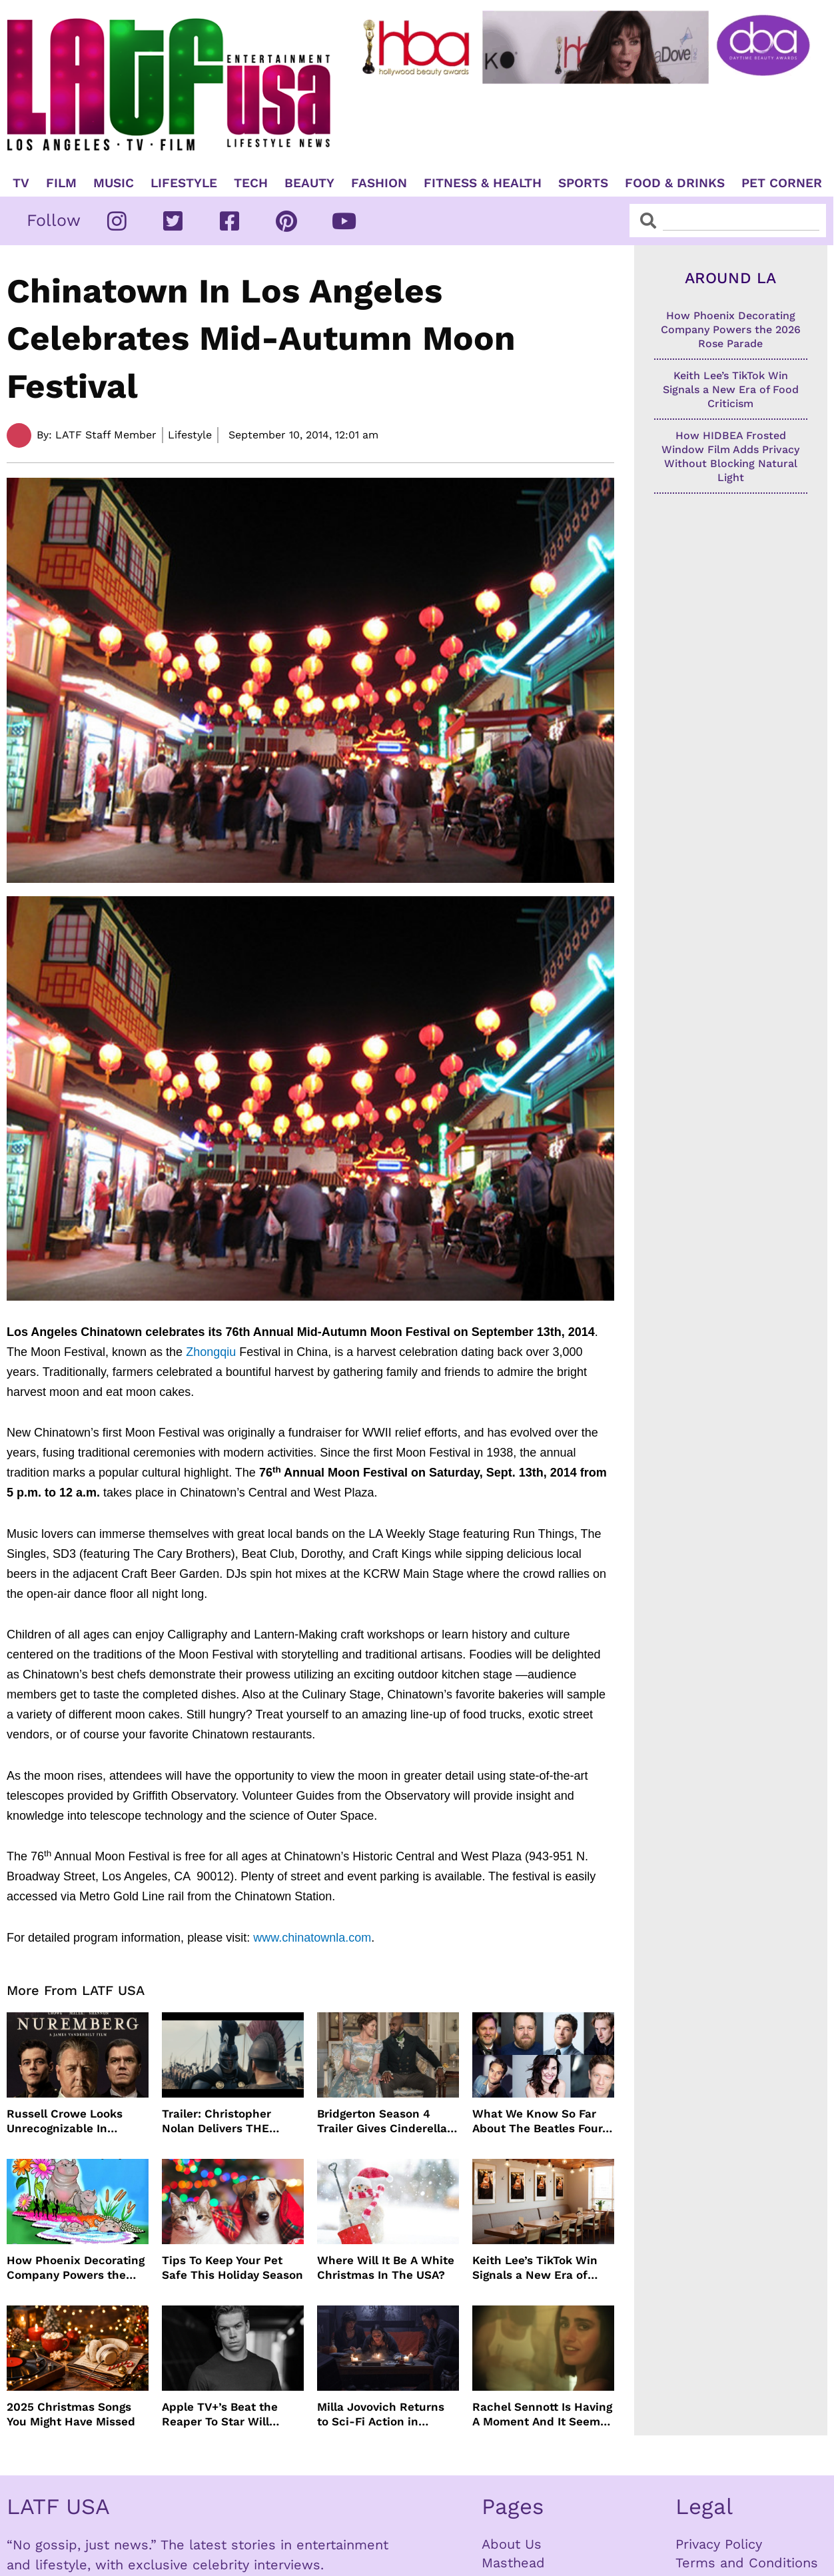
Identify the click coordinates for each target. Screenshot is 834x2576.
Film (61, 183)
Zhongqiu (211, 1352)
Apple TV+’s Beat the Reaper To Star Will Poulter (220, 2414)
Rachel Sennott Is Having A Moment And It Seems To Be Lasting (542, 2414)
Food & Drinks (675, 183)
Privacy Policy (718, 2544)
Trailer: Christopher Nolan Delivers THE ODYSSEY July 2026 (216, 2121)
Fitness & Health (483, 183)
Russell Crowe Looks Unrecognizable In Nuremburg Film (65, 2121)
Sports (583, 183)
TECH (251, 183)
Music (113, 183)
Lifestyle (184, 183)
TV (21, 183)
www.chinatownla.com (312, 1937)
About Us (512, 2544)
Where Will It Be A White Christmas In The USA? (385, 2267)
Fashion (379, 183)
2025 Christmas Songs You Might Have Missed (71, 2414)
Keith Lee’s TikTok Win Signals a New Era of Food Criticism (535, 2268)
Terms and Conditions (746, 2563)
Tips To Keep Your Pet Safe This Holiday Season (232, 2267)
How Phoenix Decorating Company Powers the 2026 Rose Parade (76, 2268)
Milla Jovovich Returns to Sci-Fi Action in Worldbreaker (380, 2414)
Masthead (513, 2563)
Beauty (309, 183)
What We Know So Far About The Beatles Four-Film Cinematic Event (540, 2121)
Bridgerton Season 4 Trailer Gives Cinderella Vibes (382, 2121)
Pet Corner (781, 183)
